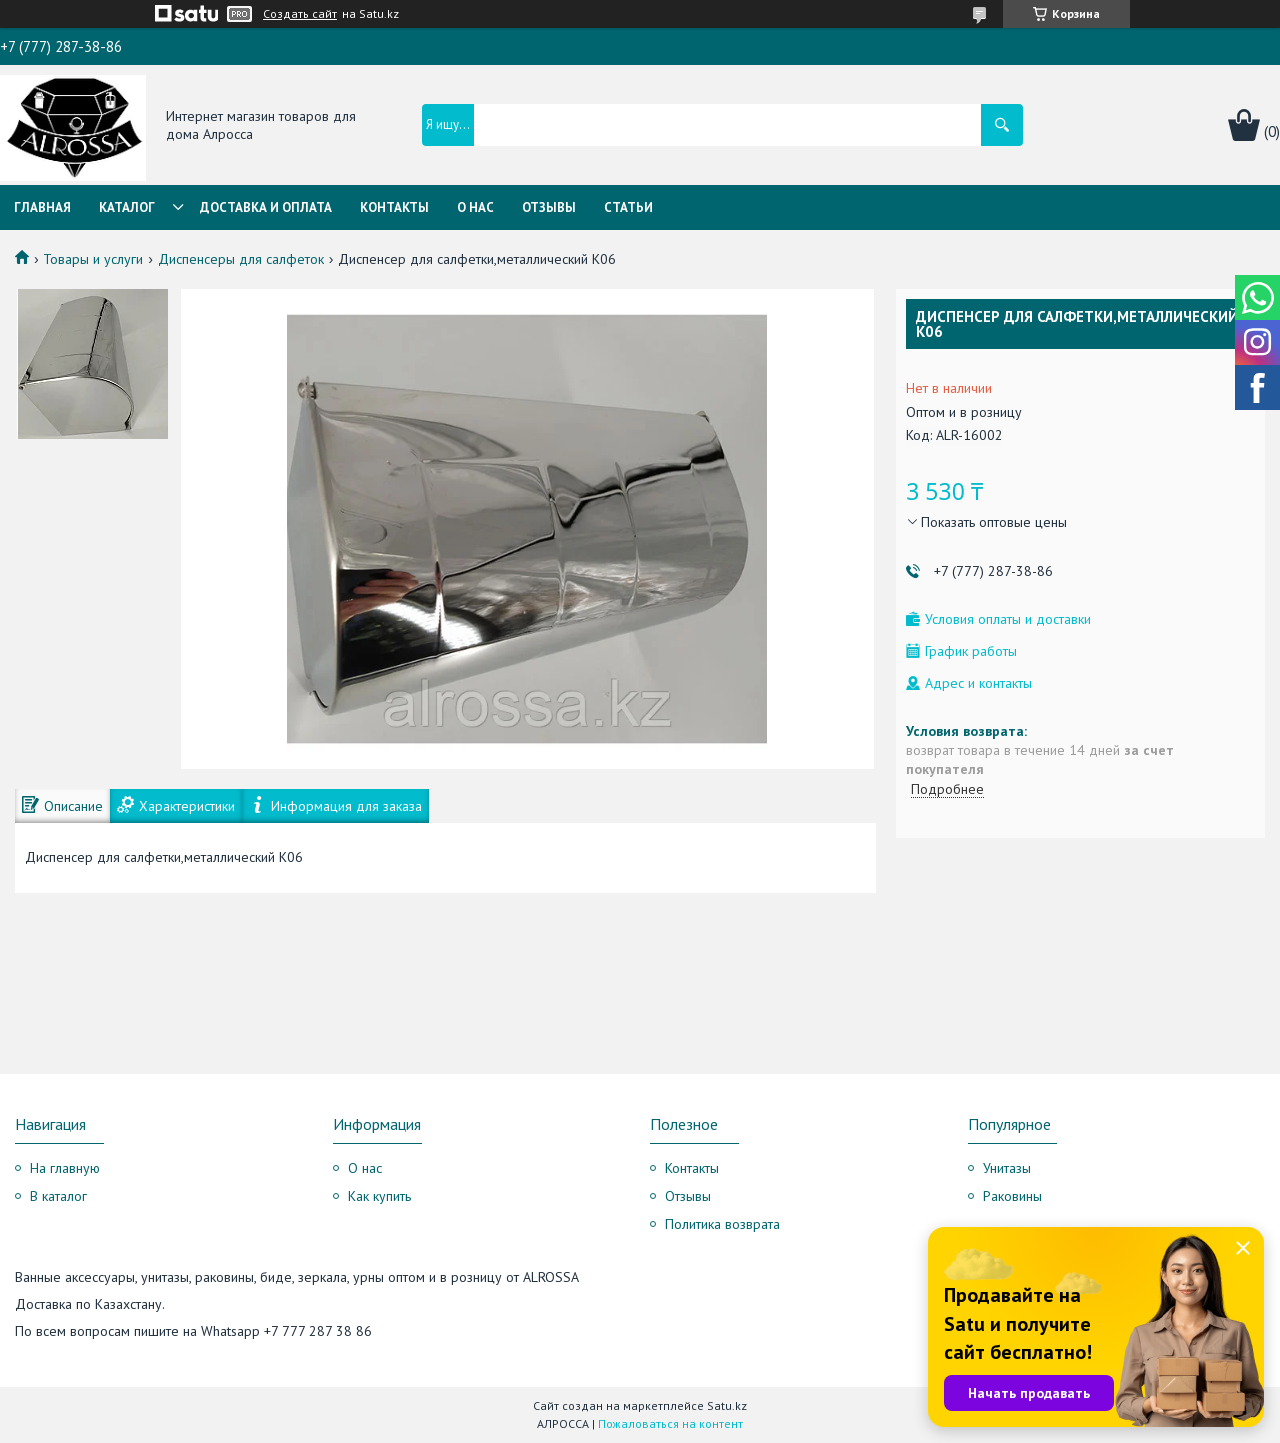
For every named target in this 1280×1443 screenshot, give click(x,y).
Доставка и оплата (266, 207)
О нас (475, 207)
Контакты (394, 207)
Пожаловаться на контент (670, 1423)
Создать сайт (300, 14)
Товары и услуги (93, 259)
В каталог (58, 1196)
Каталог (127, 207)
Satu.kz (727, 1405)
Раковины (1012, 1196)
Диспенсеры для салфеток (241, 259)
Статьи (628, 207)
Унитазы (1007, 1168)
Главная (42, 207)
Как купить (379, 1196)
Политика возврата (722, 1224)
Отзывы (549, 207)
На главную (65, 1168)
